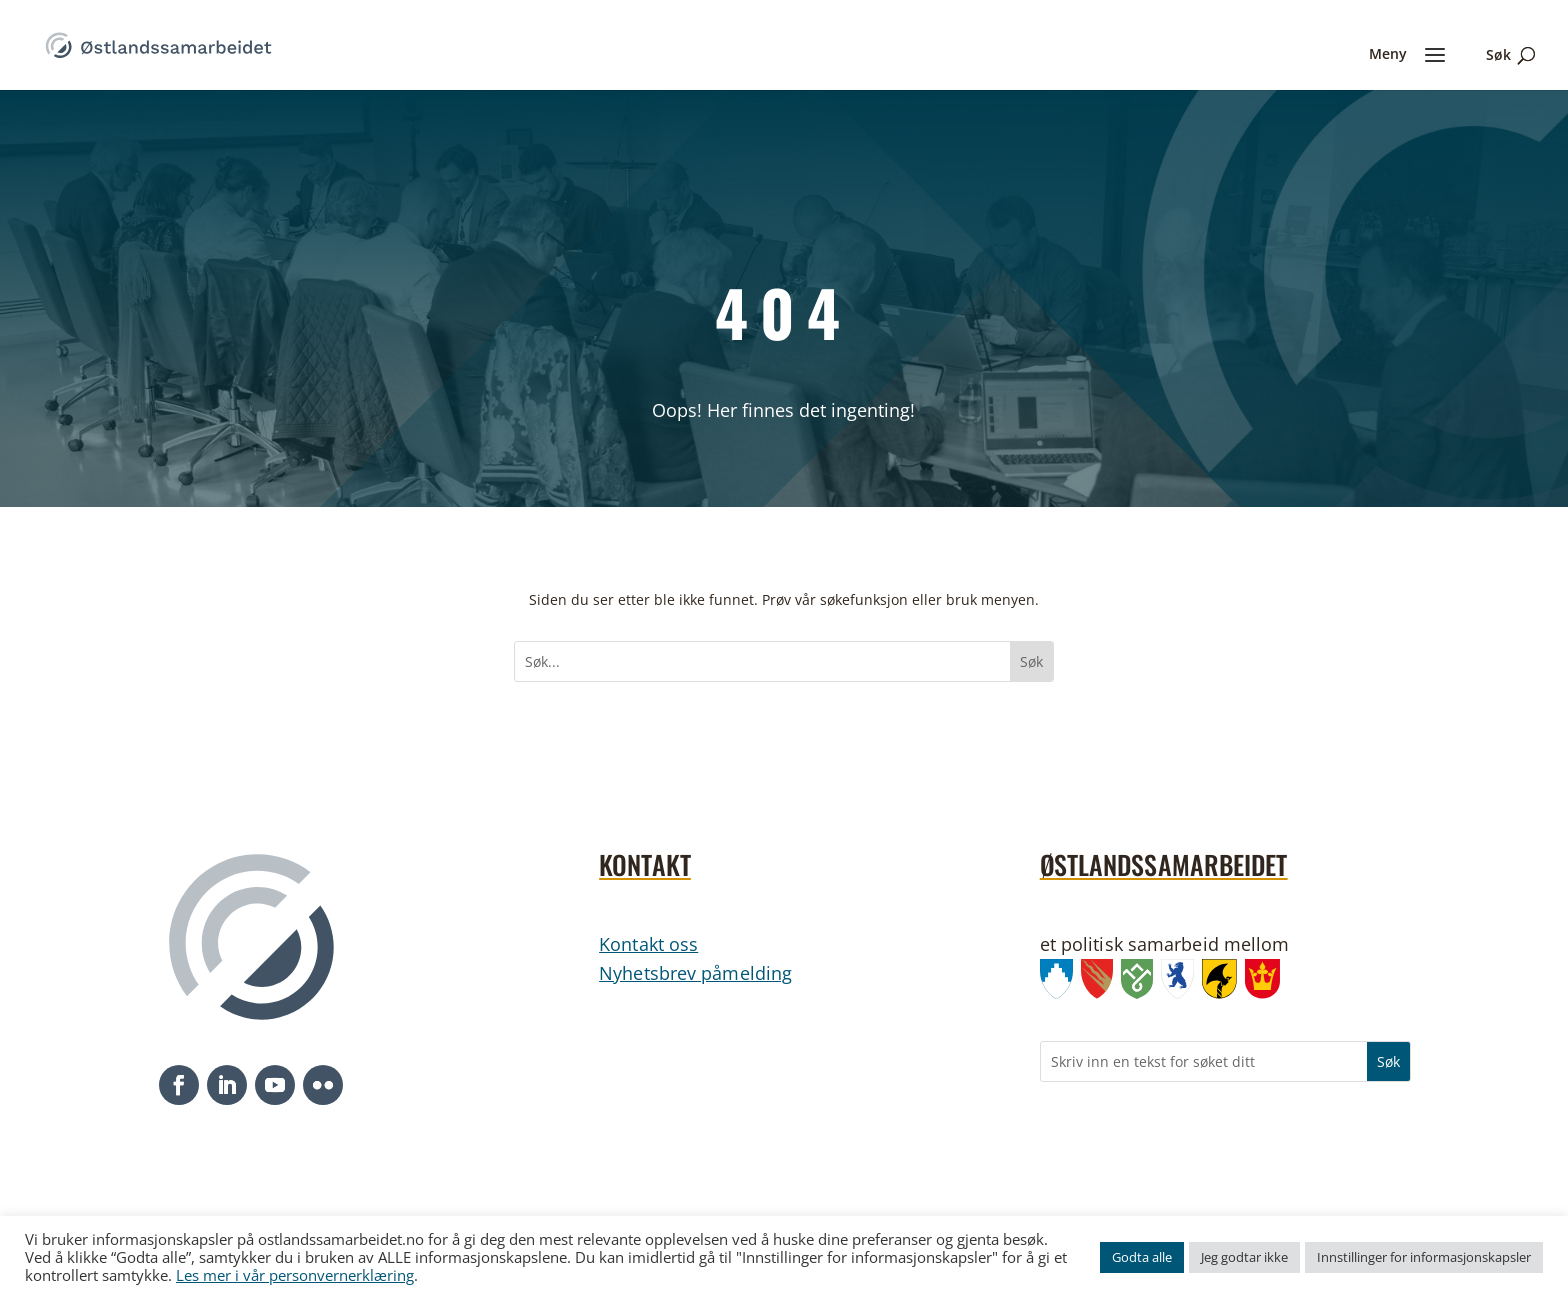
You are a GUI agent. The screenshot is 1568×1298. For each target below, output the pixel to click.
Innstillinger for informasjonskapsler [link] (1424, 1257)
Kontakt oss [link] (648, 944)
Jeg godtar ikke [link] (1244, 1257)
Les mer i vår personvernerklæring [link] (295, 1275)
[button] (179, 1085)
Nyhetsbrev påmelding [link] (695, 973)
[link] (158, 43)
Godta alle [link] (1142, 1257)
